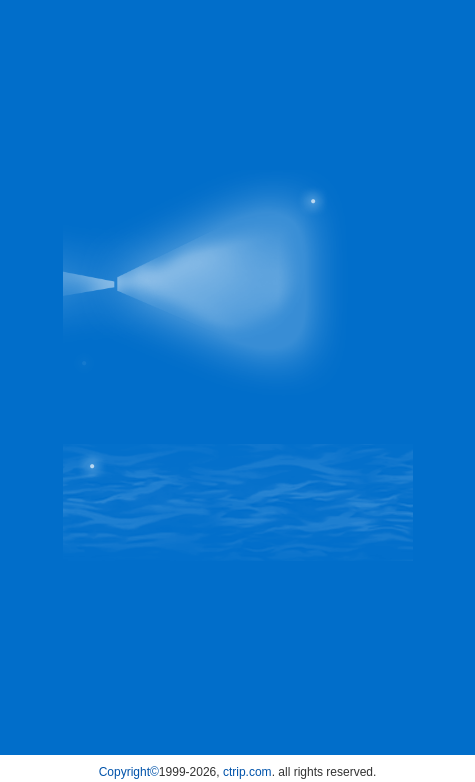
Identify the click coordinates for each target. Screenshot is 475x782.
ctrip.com (247, 772)
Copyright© (129, 772)
